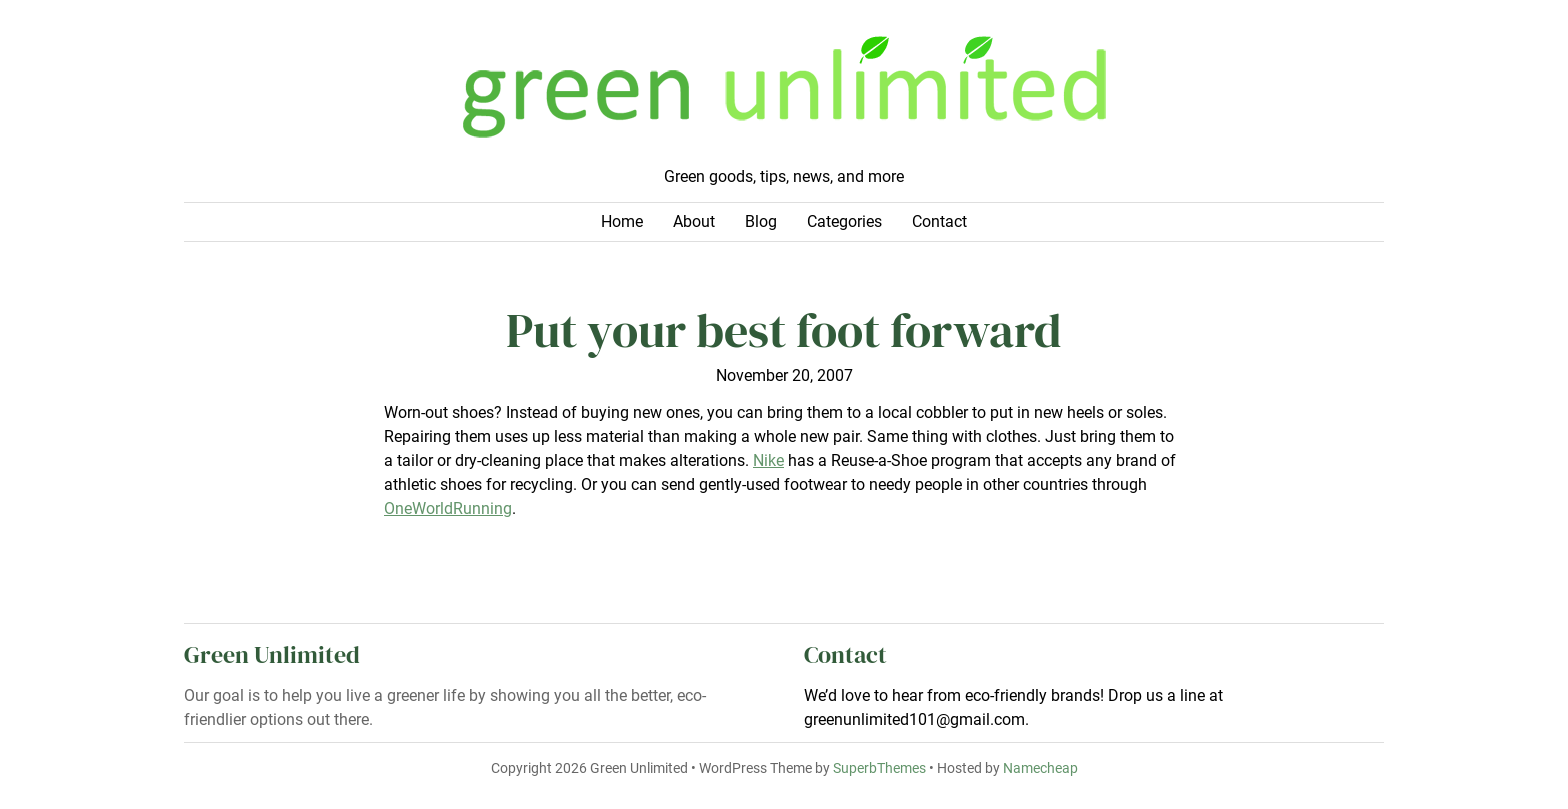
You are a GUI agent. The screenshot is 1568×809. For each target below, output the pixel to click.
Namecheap (1040, 768)
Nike (768, 460)
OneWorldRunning (448, 508)
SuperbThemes (879, 768)
